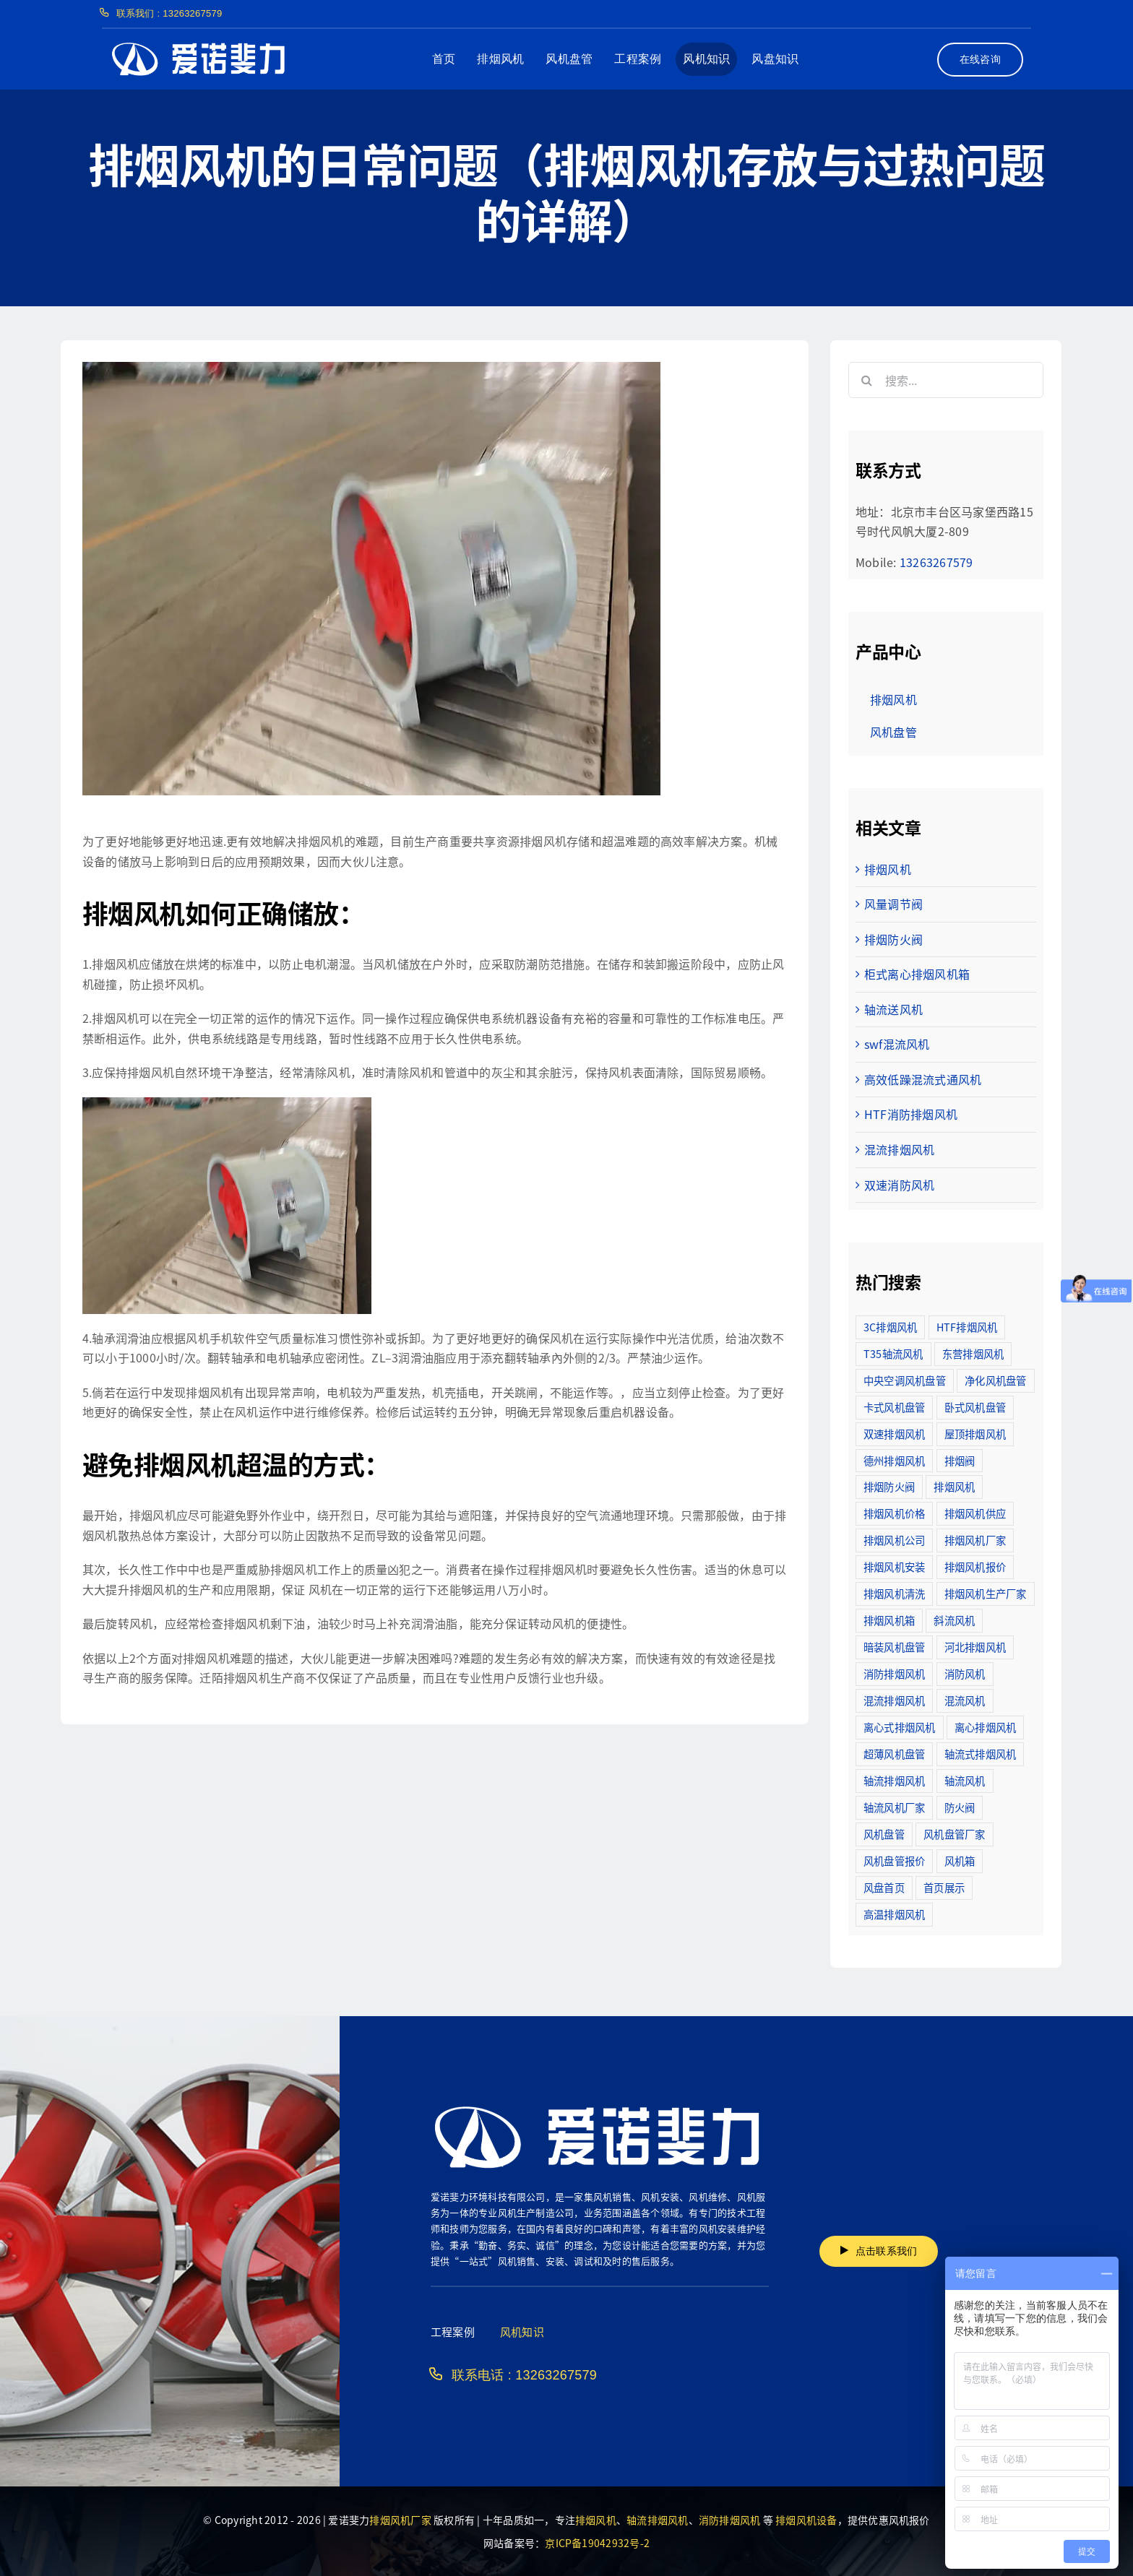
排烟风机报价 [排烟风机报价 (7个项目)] (975, 1566)
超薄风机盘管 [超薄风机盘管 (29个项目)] (894, 1753)
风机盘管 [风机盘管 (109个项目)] (884, 1833)
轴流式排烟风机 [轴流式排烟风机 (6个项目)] (980, 1753)
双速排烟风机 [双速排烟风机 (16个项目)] (894, 1433)
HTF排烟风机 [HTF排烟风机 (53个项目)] (967, 1326)
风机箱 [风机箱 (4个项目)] (959, 1860)
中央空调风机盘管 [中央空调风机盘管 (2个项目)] (904, 1380)
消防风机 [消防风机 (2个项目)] (965, 1673)
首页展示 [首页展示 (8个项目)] (944, 1887)
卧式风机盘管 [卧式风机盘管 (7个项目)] (975, 1406)
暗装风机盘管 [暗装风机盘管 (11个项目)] (894, 1646)
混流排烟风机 (899, 1149)
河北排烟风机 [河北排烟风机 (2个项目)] (975, 1646)
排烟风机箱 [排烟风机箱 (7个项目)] (889, 1620)
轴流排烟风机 (657, 2519)
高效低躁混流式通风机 (922, 1079)
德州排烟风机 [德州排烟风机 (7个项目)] (894, 1460)
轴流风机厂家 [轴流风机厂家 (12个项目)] (894, 1807)
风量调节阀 (893, 903)
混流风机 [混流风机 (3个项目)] (965, 1700)
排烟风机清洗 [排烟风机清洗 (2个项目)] (894, 1593)
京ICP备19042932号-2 (597, 2543)
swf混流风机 (897, 1044)
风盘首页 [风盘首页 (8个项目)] (884, 1887)
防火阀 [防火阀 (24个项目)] (959, 1807)
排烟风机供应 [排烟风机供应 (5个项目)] (975, 1513)
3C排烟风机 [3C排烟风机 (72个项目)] (890, 1326)
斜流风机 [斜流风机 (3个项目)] (954, 1620)
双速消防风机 (899, 1184)
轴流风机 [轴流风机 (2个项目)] (965, 1780)
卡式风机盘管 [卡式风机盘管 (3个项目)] (894, 1406)
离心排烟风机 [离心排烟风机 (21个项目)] (985, 1726)
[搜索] (866, 380)
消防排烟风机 (729, 2519)
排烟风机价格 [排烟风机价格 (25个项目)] (894, 1513)
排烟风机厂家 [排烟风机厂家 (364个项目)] (975, 1539)
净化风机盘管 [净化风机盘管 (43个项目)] (995, 1380)
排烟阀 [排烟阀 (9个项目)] (959, 1460)
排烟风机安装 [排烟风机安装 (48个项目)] (894, 1566)
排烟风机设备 (806, 2519)
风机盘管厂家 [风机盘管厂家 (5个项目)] (954, 1833)
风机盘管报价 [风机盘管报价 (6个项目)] (894, 1860)
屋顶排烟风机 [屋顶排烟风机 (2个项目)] (975, 1433)
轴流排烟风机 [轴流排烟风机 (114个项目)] (894, 1780)
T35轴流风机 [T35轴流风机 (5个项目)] (893, 1353)
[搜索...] (945, 380)
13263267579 (936, 562)
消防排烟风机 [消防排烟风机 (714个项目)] (894, 1673)
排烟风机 (887, 869)
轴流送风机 (893, 1009)
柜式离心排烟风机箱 (917, 973)
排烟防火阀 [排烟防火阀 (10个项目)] (889, 1486)
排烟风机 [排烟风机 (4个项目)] (954, 1486)
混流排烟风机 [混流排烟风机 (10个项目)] (894, 1700)
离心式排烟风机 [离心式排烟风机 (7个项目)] (899, 1726)
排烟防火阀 (893, 939)
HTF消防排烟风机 (910, 1114)
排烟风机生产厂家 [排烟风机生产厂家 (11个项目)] (985, 1593)
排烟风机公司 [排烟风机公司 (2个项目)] (894, 1539)
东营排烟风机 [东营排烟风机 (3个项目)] (973, 1353)
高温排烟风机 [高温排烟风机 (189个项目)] (894, 1914)
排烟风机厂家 (400, 2519)
